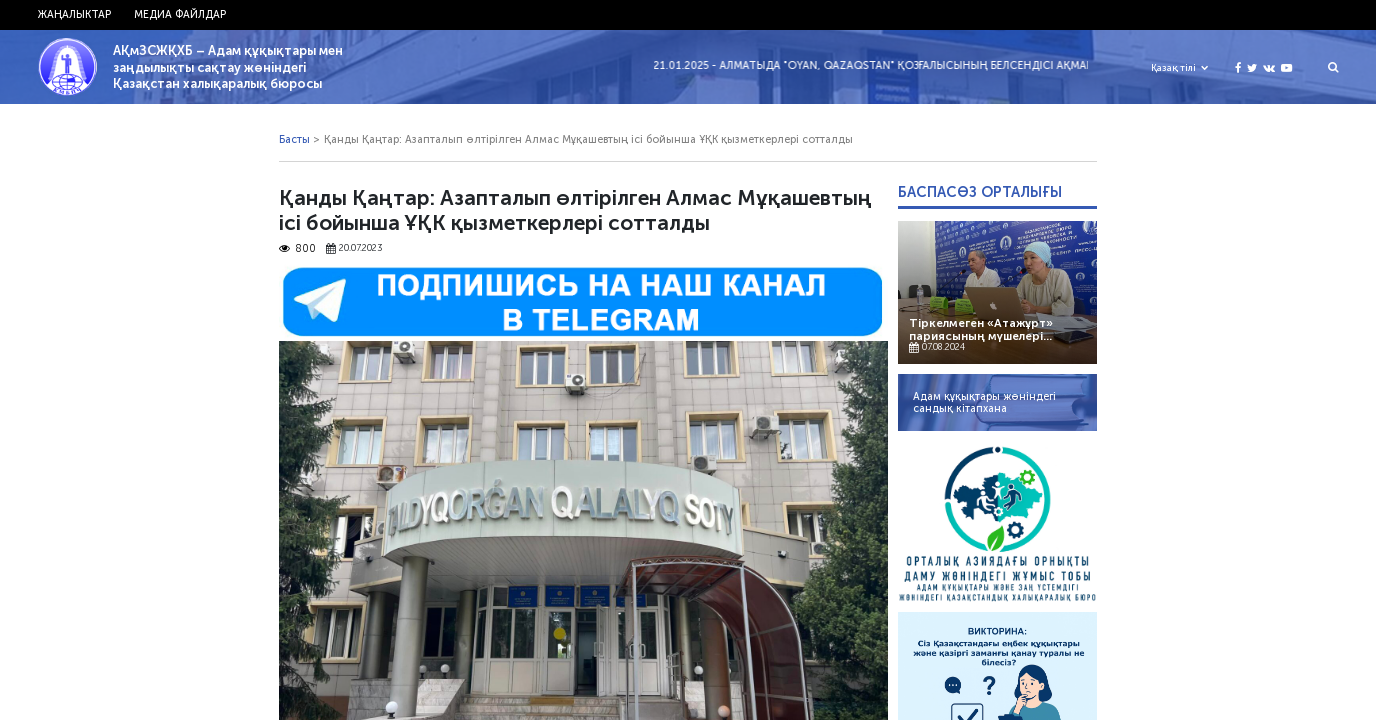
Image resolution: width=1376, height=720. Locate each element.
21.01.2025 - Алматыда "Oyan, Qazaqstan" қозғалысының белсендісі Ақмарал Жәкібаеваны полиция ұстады (979, 65)
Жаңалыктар (74, 14)
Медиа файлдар (180, 14)
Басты (294, 139)
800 (297, 249)
